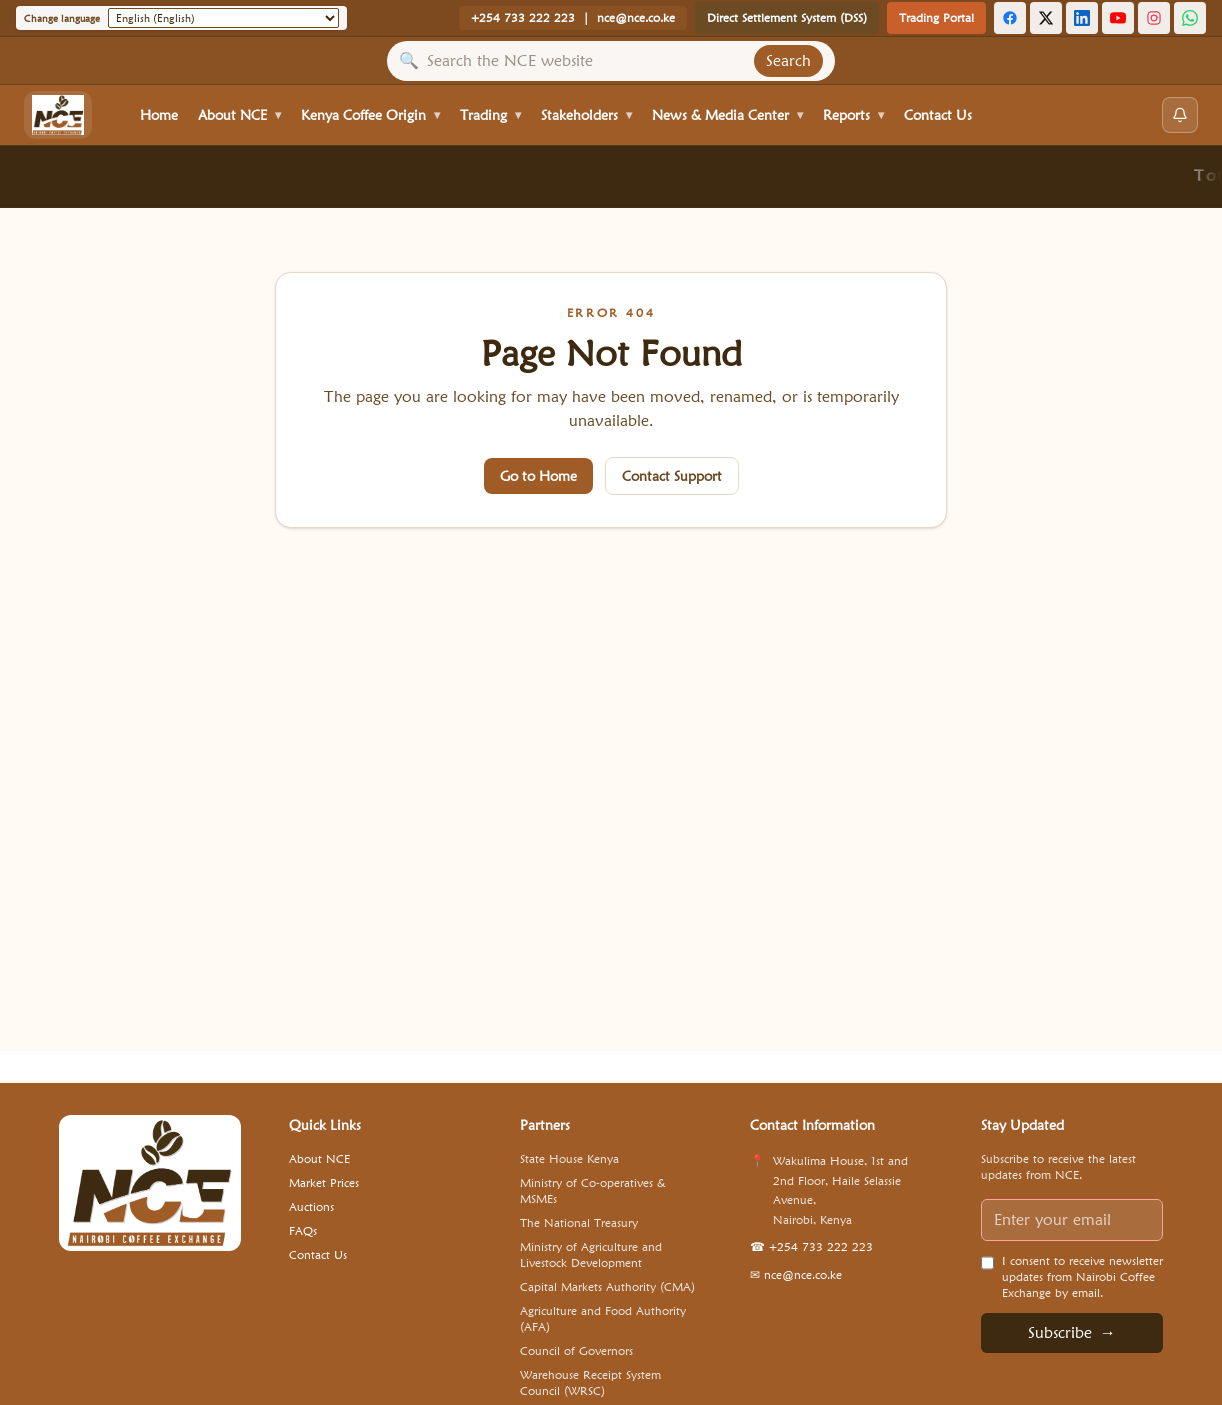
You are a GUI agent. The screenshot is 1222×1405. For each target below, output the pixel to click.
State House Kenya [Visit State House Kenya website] (569, 1158)
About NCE (239, 115)
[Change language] (223, 18)
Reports (853, 115)
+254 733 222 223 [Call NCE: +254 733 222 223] (811, 1246)
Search (788, 60)
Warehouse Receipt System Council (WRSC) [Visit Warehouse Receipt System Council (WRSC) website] (590, 1382)
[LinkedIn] (1082, 18)
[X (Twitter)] (1046, 18)
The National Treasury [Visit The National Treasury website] (579, 1222)
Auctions (311, 1206)
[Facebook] (1010, 18)
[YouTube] (1118, 18)
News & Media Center (727, 115)
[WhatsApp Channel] (1190, 18)
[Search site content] (586, 61)
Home (159, 115)
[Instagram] (1154, 18)
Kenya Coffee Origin (370, 115)
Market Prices (324, 1182)
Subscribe (1072, 1333)
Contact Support (672, 476)
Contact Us (938, 115)
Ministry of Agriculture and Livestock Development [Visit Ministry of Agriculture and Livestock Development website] (591, 1254)
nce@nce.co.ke (636, 17)
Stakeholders (586, 115)
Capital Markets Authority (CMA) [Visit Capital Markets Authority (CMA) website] (607, 1286)
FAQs (303, 1230)
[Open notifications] (1180, 115)
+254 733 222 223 (523, 17)
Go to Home (538, 476)
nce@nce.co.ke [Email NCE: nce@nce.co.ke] (796, 1274)
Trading (490, 115)
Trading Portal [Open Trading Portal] (936, 17)
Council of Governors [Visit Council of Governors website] (576, 1350)
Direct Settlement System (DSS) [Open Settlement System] (787, 17)
